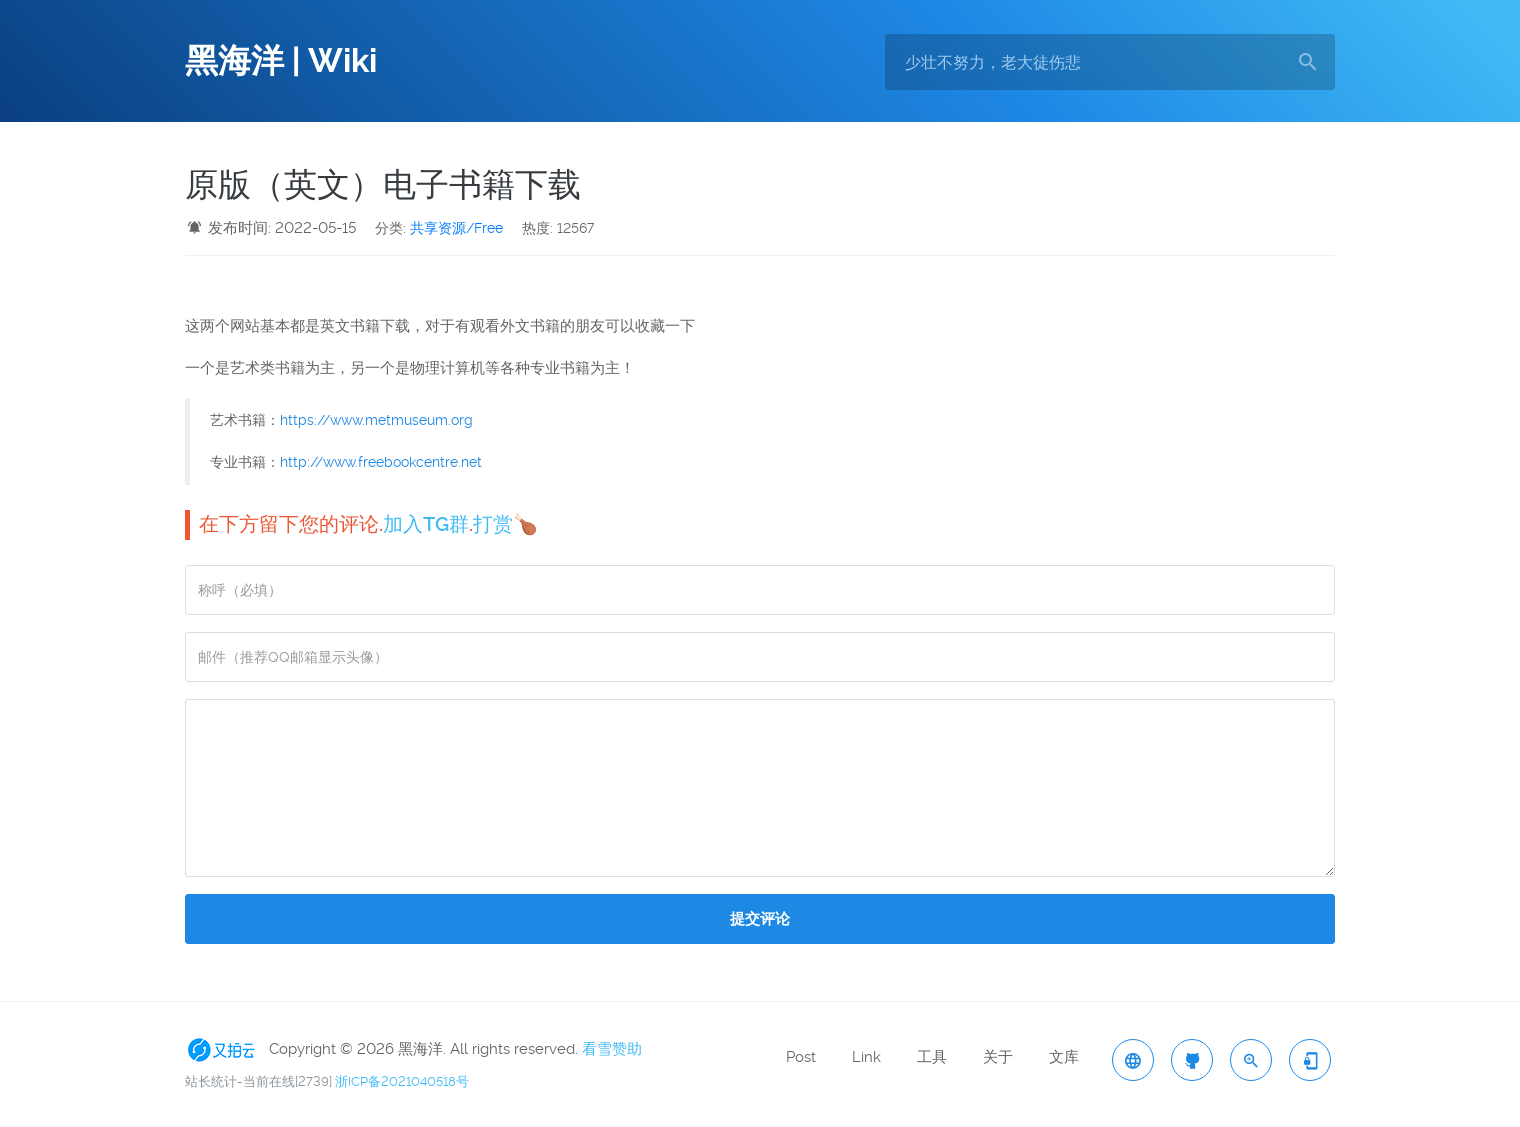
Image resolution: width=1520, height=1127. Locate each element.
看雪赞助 (612, 1049)
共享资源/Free (456, 228)
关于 (998, 1057)
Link (866, 1057)
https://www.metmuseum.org (376, 420)
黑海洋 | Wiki (281, 61)
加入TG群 (426, 524)
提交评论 (760, 919)
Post (801, 1057)
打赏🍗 (505, 524)
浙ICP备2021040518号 (402, 1081)
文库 (1064, 1057)
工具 (932, 1057)
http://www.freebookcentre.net (381, 462)
